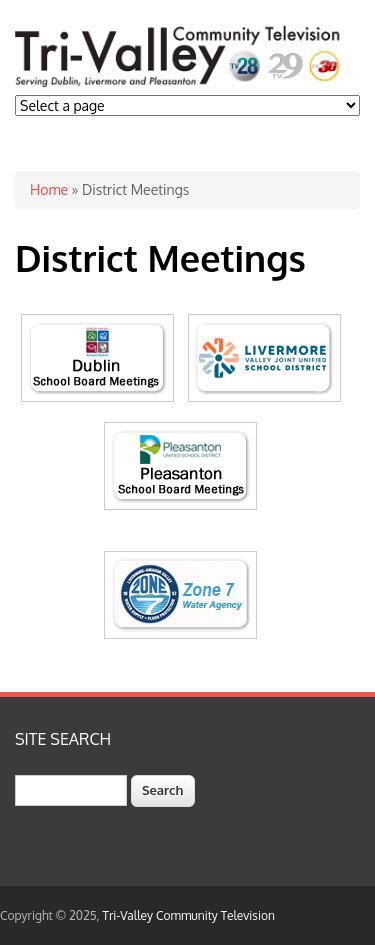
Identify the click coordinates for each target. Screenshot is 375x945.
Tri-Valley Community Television (189, 915)
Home (49, 189)
